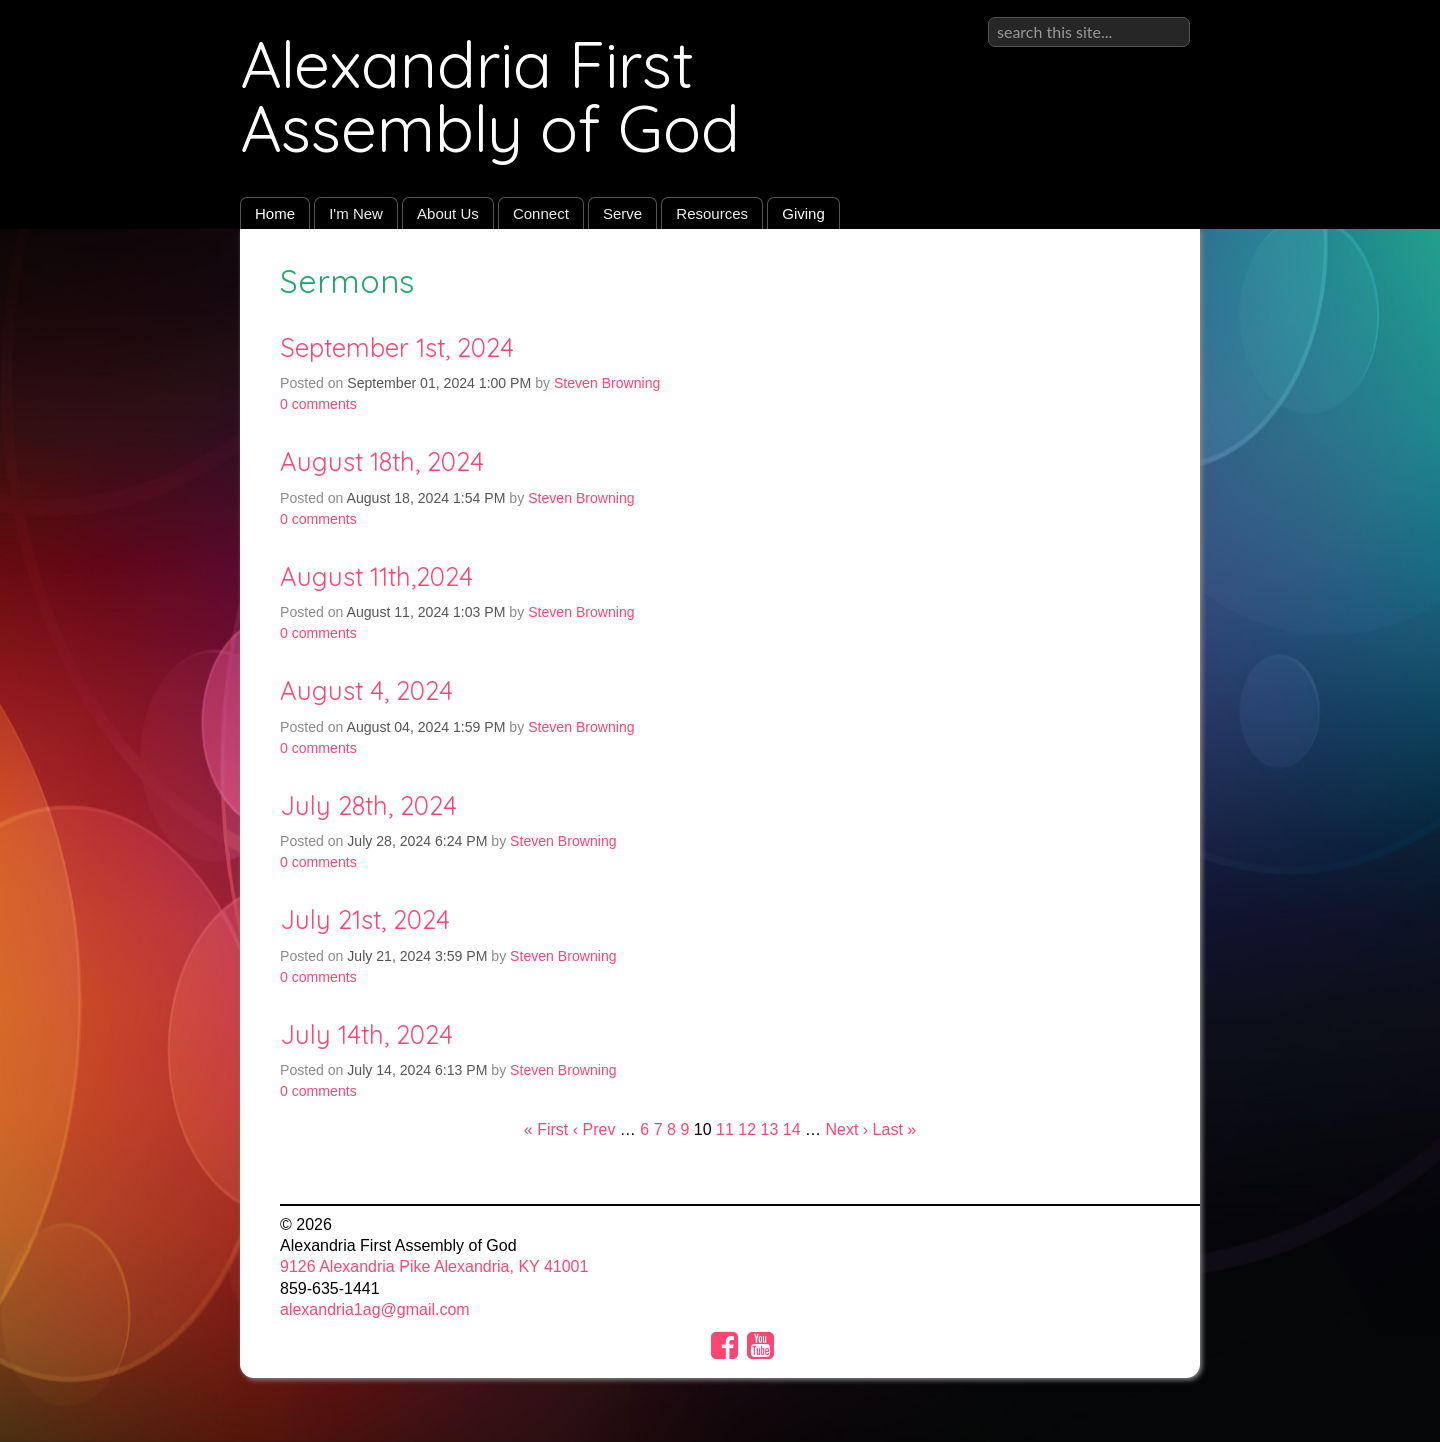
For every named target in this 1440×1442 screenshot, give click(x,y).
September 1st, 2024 (397, 347)
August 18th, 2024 (382, 461)
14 (792, 1129)
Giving (803, 213)
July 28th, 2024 (368, 805)
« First (546, 1129)
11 (725, 1129)
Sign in (1165, 16)
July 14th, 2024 (366, 1034)
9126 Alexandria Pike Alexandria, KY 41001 (434, 1266)
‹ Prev (594, 1129)
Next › (846, 1129)
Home (275, 213)
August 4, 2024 (366, 690)
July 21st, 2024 (365, 919)
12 (747, 1129)
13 (770, 1129)
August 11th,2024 (376, 576)
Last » (895, 1129)
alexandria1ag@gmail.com (375, 1309)
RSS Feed (1146, 275)
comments (318, 404)
